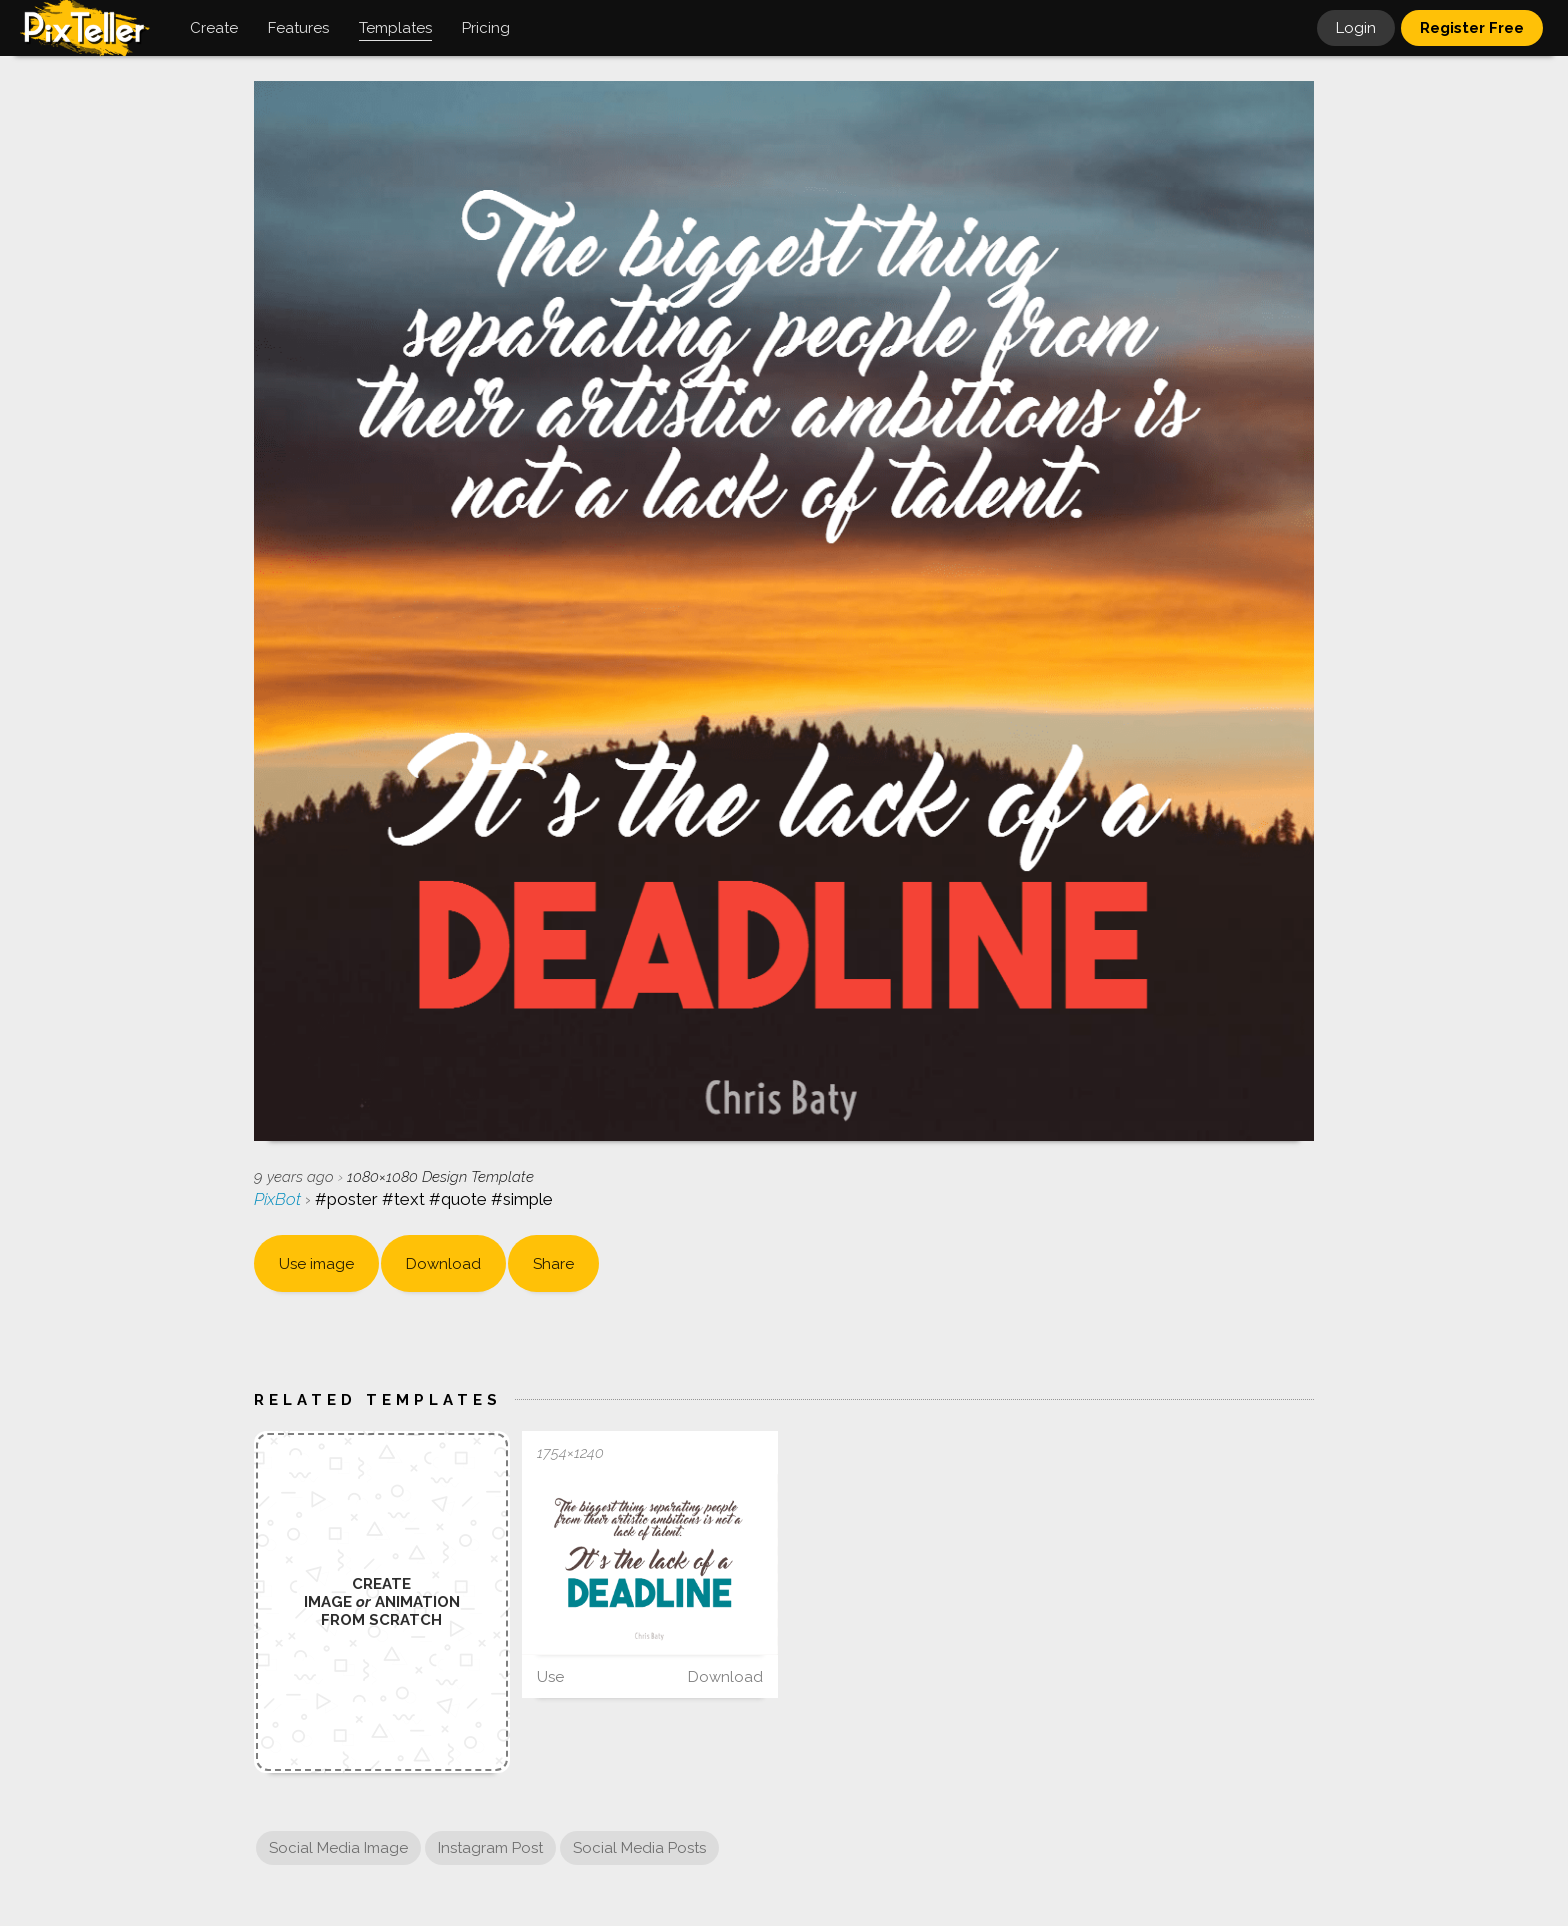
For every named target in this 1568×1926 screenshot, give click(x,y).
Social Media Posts (639, 1848)
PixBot (279, 1199)
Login (1356, 28)
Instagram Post (490, 1848)
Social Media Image (338, 1848)
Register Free (1472, 28)
